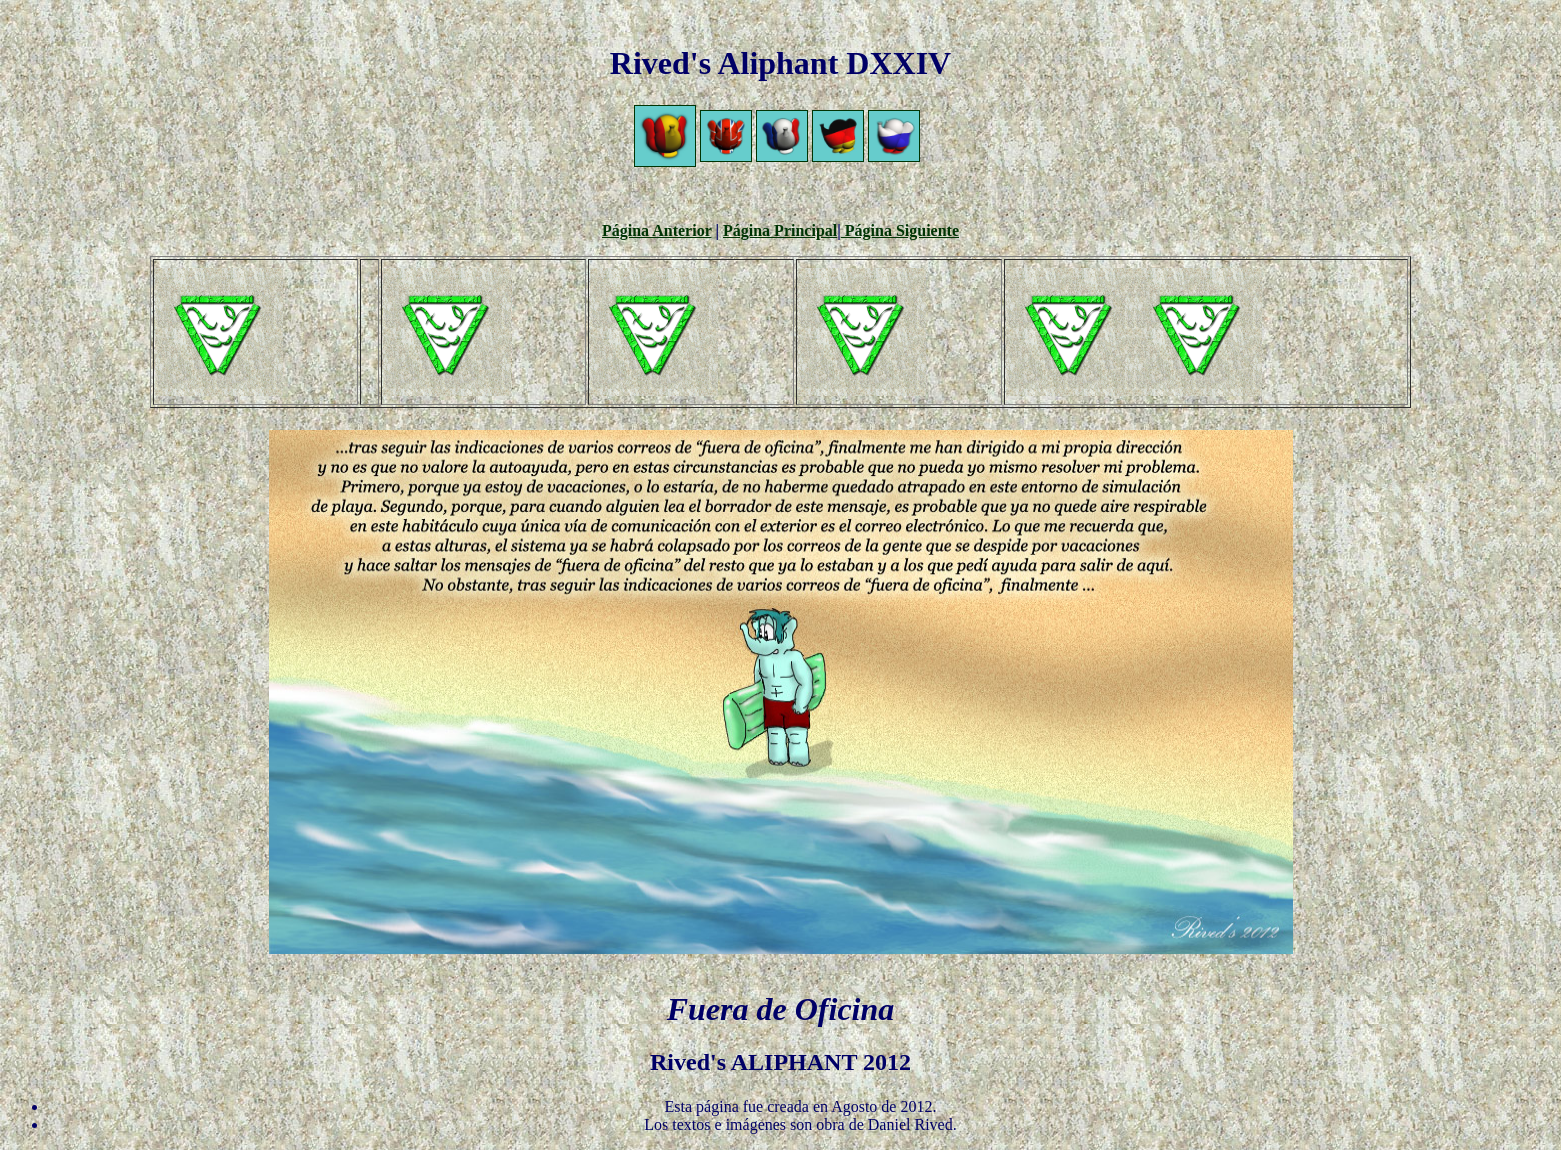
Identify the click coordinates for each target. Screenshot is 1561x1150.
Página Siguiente (900, 230)
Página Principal (780, 230)
